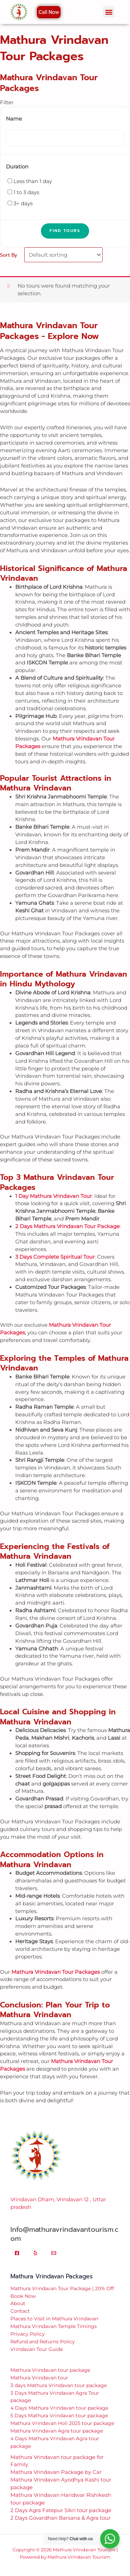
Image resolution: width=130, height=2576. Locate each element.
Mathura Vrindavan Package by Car (56, 2472)
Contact (20, 2311)
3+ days (23, 203)
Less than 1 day (33, 181)
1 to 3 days (26, 192)
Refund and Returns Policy (42, 2341)
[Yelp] (35, 2253)
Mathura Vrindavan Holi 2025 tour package (62, 2423)
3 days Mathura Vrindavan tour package (58, 2385)
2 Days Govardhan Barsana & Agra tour (60, 2518)
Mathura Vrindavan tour (39, 2377)
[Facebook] (17, 2253)
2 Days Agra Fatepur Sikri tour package (60, 2510)
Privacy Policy (27, 2334)
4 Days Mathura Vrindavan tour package (59, 2408)
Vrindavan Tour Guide (36, 2349)
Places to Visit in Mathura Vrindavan (54, 2318)
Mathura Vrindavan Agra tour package (56, 2431)
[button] (108, 12)
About (17, 2303)
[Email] (53, 2253)
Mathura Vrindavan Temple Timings (53, 2326)
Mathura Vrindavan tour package (50, 2370)
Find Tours (65, 230)
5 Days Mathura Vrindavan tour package (59, 2415)
